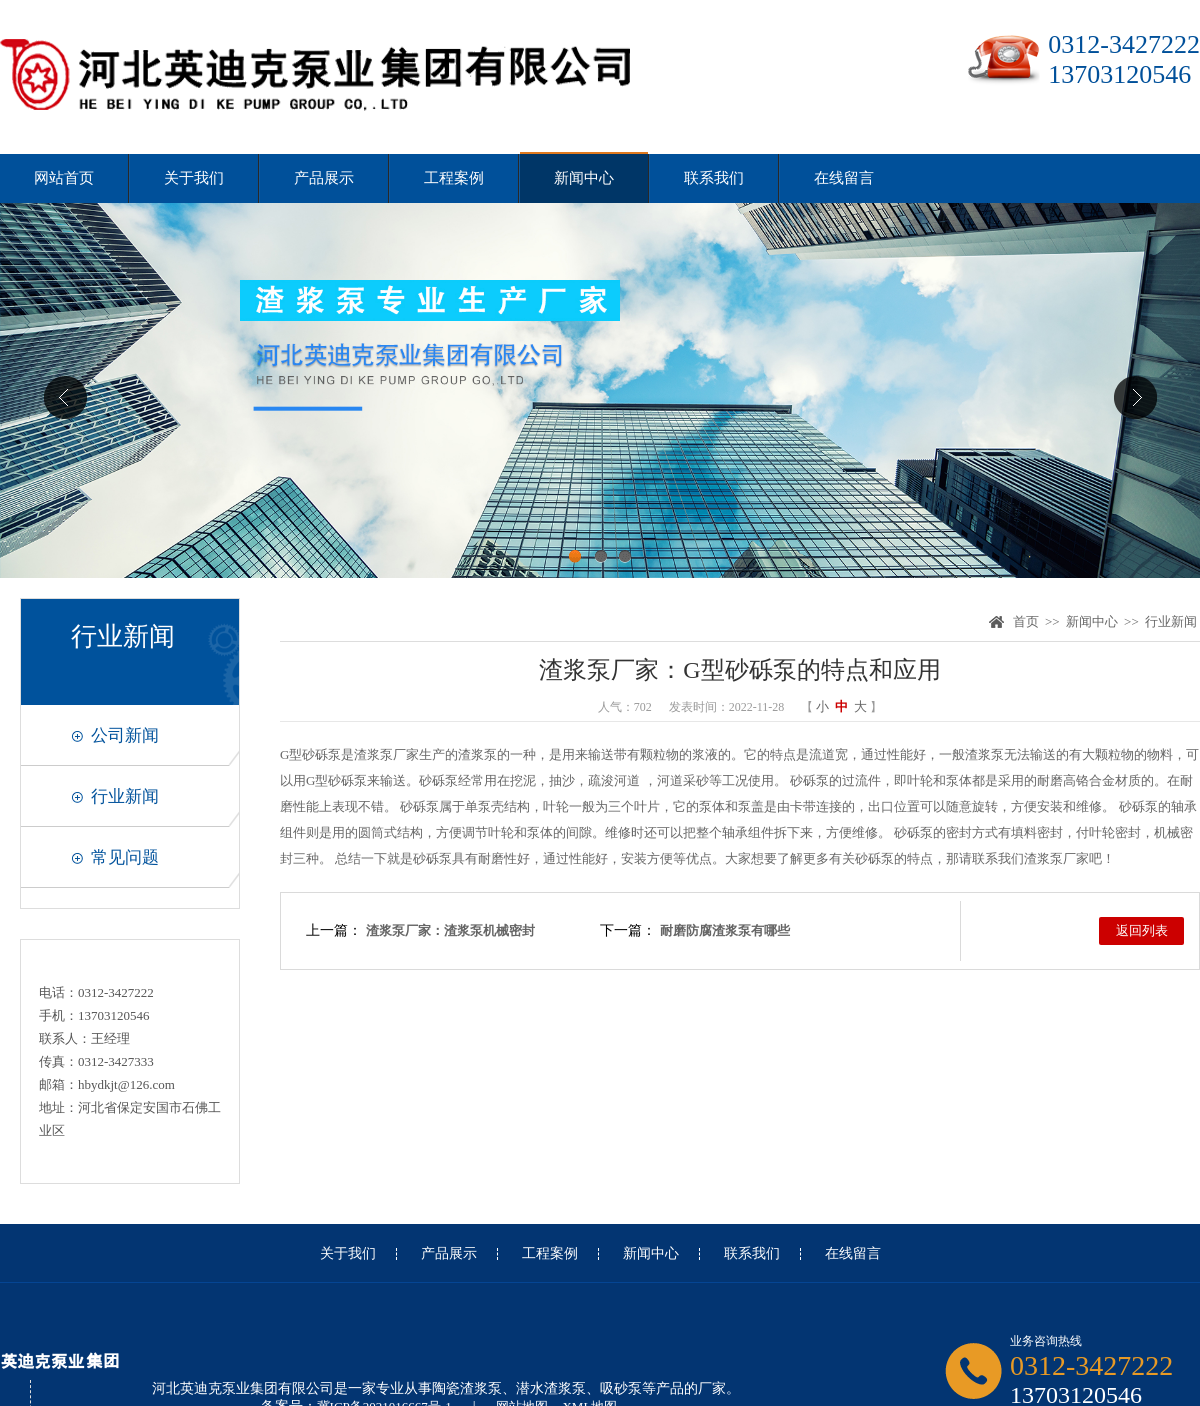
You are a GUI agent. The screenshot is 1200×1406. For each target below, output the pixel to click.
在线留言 (844, 178)
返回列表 (1142, 930)
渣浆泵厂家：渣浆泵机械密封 (450, 930)
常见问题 (125, 857)
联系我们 (714, 178)
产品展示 (324, 178)
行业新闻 (125, 796)
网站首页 (64, 178)
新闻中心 (584, 178)
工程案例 (454, 178)
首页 (1026, 621)
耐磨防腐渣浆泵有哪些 (725, 930)
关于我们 (194, 178)
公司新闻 (125, 735)
